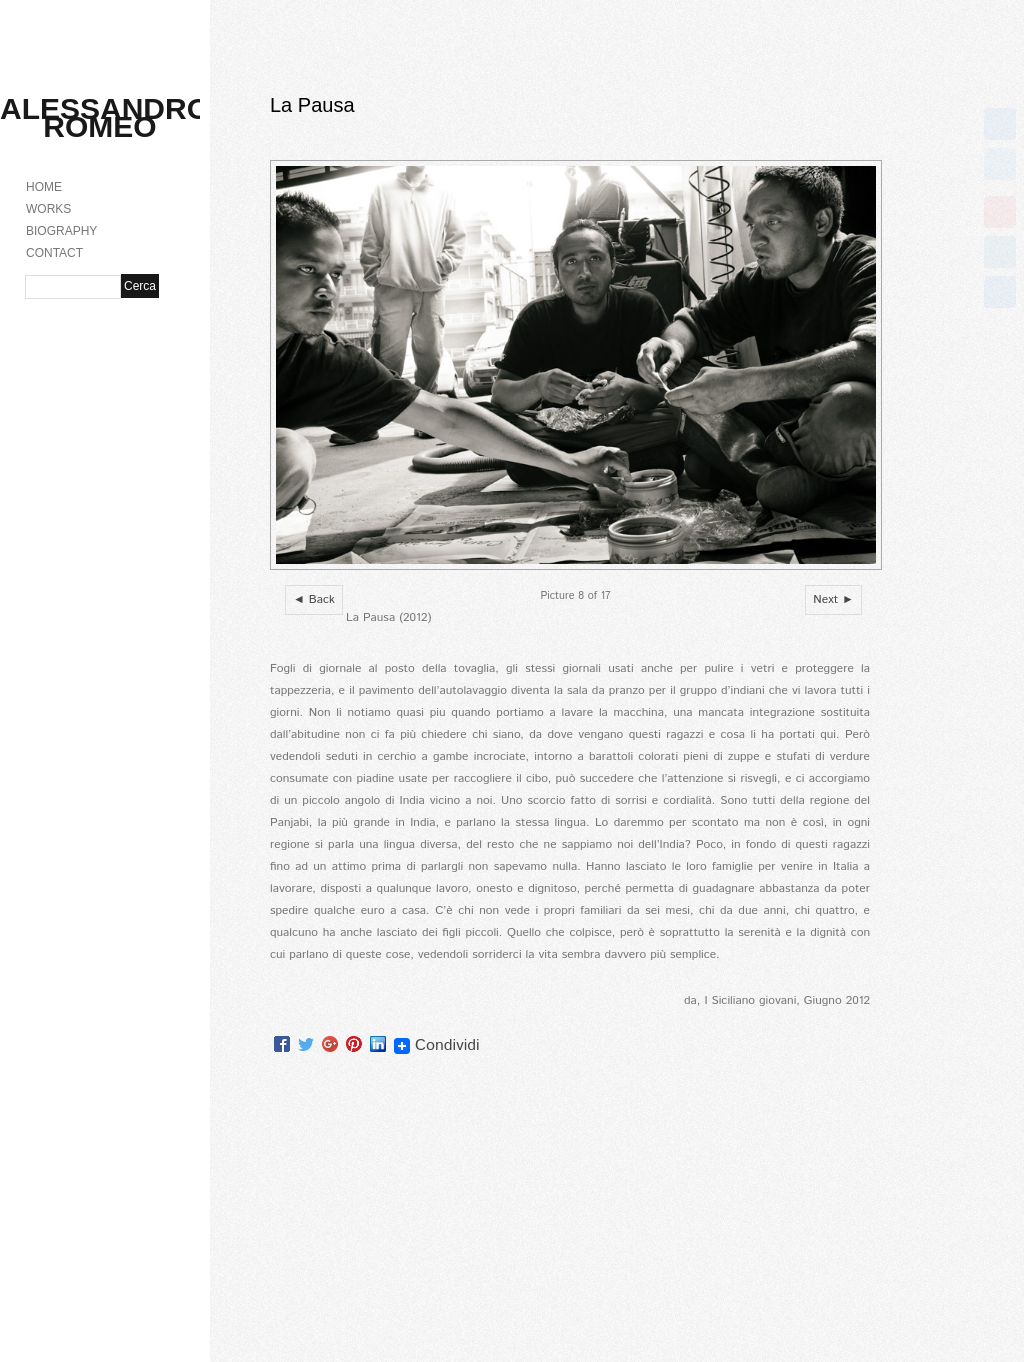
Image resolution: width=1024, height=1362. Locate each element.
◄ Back (314, 599)
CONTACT (54, 253)
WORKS (48, 209)
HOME (44, 187)
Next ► (833, 599)
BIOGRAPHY (61, 231)
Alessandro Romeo (105, 117)
